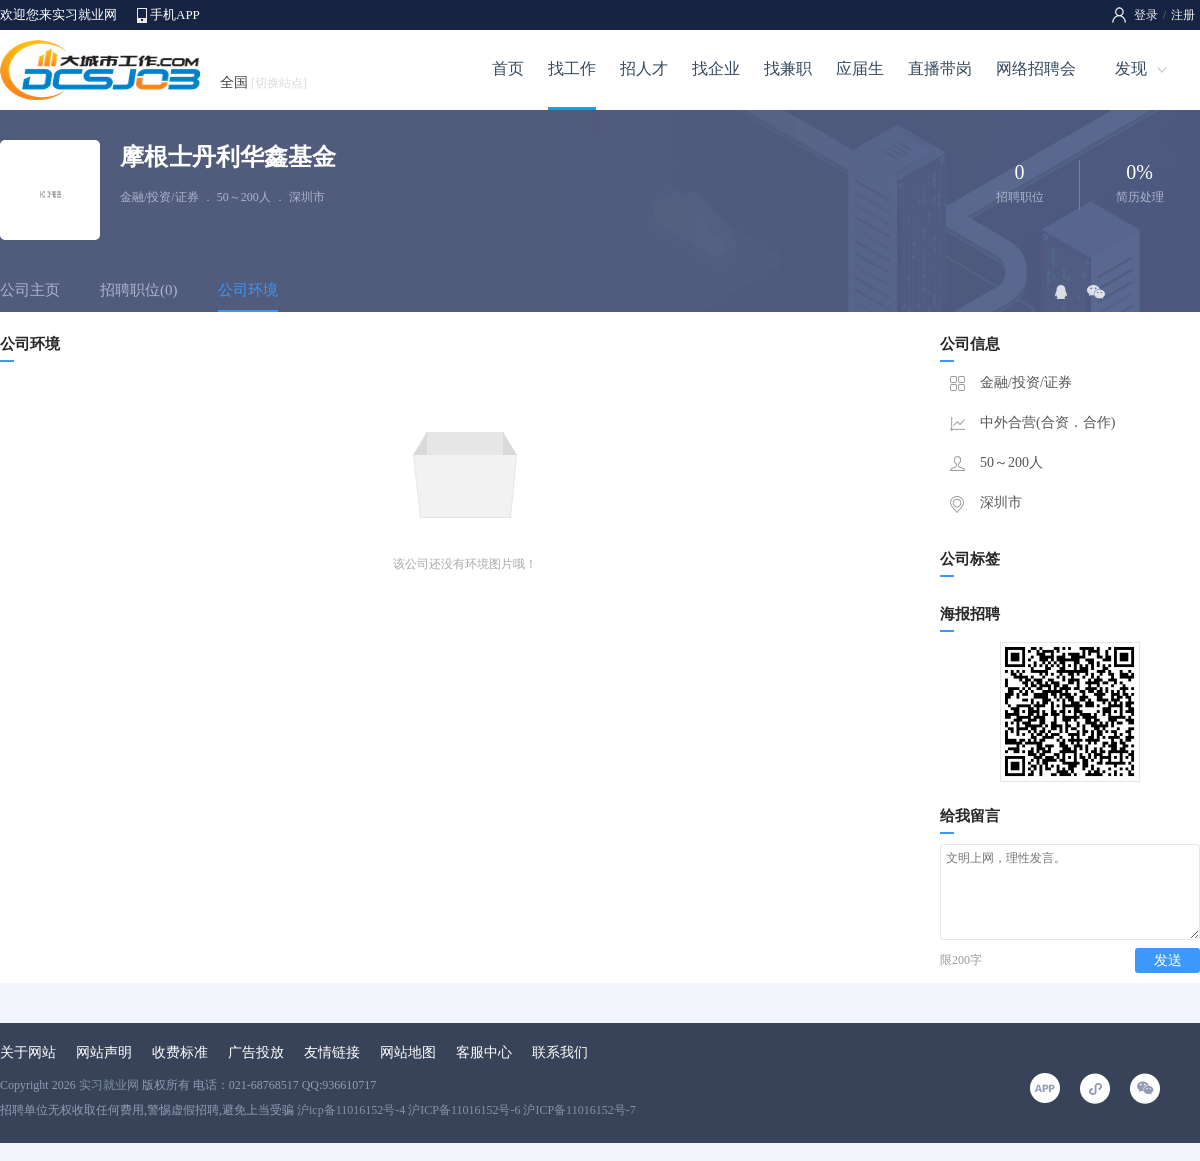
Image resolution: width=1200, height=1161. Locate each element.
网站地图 (408, 1070)
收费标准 (180, 1070)
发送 (1168, 978)
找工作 (572, 68)
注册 (1183, 15)
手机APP (175, 14)
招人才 (644, 68)
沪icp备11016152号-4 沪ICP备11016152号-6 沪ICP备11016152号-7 (466, 1128)
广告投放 (256, 1070)
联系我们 (560, 1070)
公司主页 (30, 290)
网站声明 (104, 1070)
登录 (1146, 15)
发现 (1131, 68)
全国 (263, 82)
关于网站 (28, 1070)
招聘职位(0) (139, 290)
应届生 (860, 68)
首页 (508, 68)
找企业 (716, 68)
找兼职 (788, 68)
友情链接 (332, 1070)
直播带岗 (940, 68)
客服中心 (484, 1070)
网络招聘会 (1036, 68)
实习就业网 (109, 1103)
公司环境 (248, 290)
